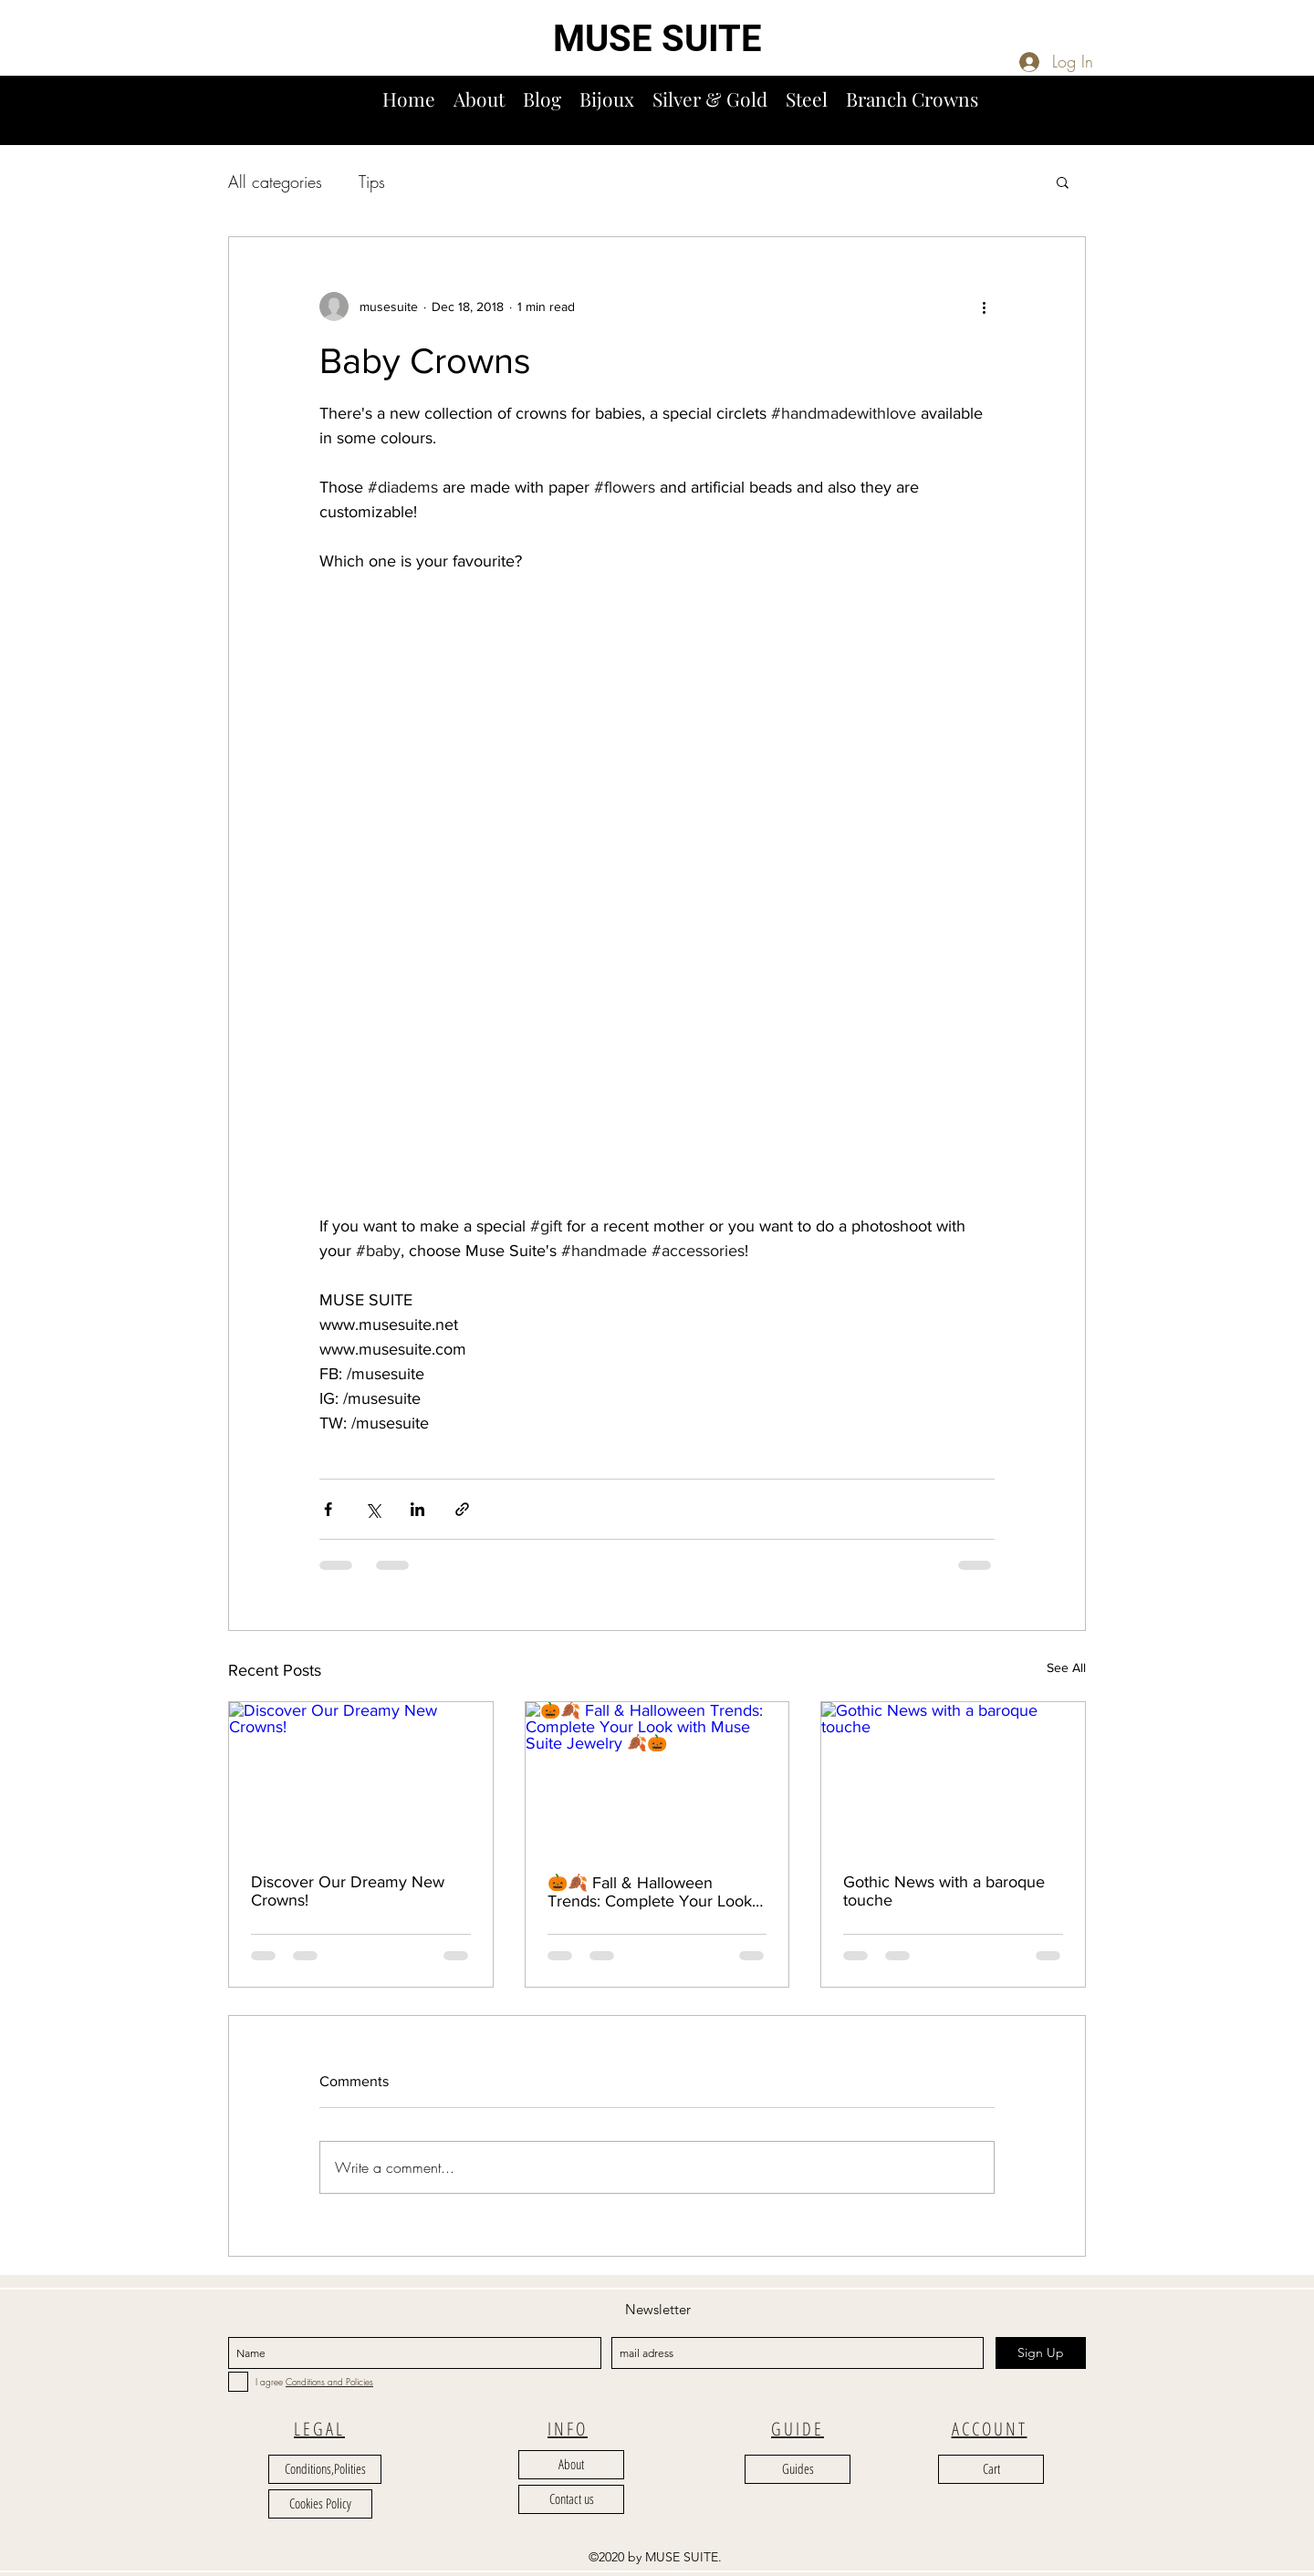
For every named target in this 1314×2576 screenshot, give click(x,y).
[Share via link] (462, 1509)
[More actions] (984, 306)
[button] (1293, 117)
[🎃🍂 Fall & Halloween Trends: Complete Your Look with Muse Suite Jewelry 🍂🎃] (657, 1776)
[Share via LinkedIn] (417, 1509)
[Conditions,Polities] (324, 2469)
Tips (372, 181)
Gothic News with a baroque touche (944, 1891)
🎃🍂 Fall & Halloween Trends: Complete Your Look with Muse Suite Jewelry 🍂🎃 (657, 1892)
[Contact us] (571, 2499)
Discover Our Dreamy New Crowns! (347, 1891)
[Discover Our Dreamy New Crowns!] (361, 1776)
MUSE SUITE (657, 38)
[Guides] (797, 2469)
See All (1066, 1667)
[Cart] (991, 2469)
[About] (571, 2464)
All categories (275, 181)
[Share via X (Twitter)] (372, 1509)
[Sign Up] (1041, 2353)
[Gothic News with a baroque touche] (953, 1776)
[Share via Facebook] (328, 1509)
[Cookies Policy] (320, 2504)
